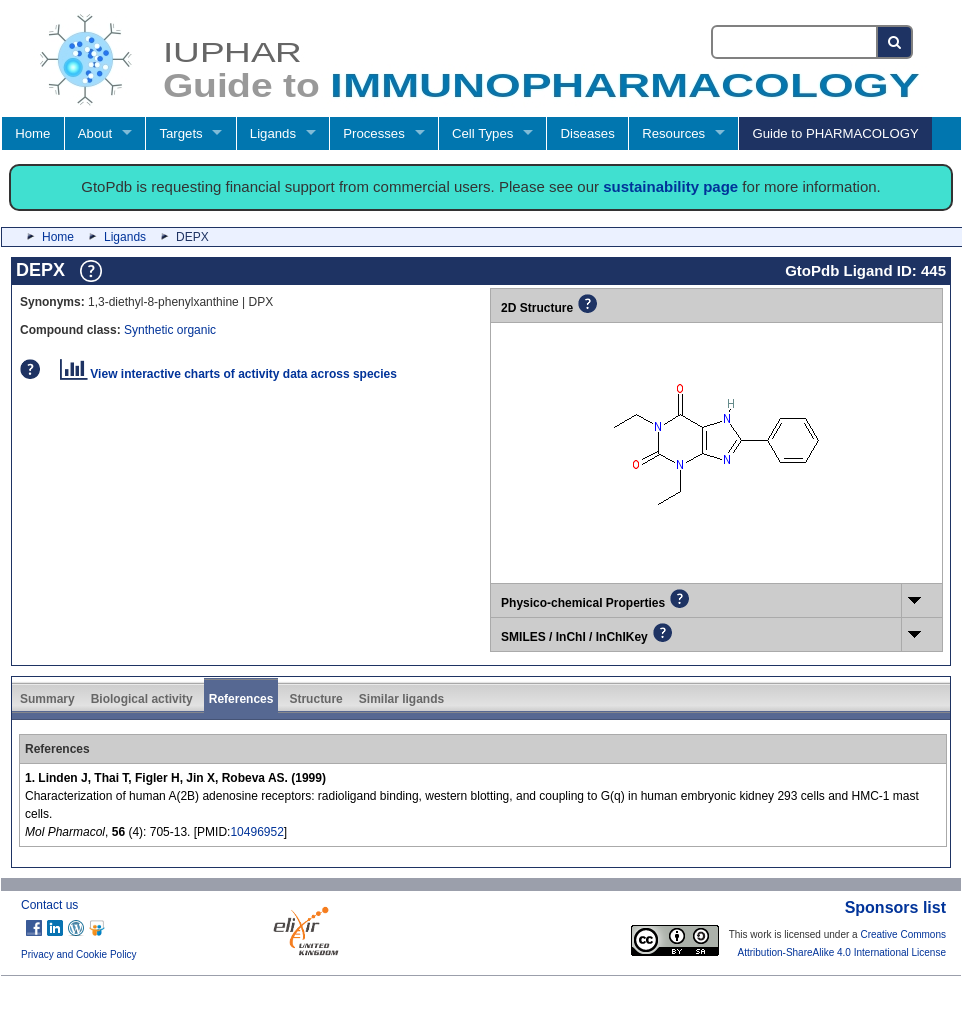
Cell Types (482, 133)
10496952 (256, 832)
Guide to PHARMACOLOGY (835, 133)
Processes (374, 133)
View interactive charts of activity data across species (228, 374)
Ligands (273, 133)
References (241, 699)
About (95, 133)
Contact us (49, 905)
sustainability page (670, 186)
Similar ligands (401, 699)
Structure (315, 699)
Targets (180, 133)
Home (32, 133)
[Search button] (895, 42)
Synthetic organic (170, 330)
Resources (673, 133)
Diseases (588, 133)
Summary (47, 699)
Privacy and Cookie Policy (79, 954)
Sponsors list (895, 907)
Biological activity (142, 699)
